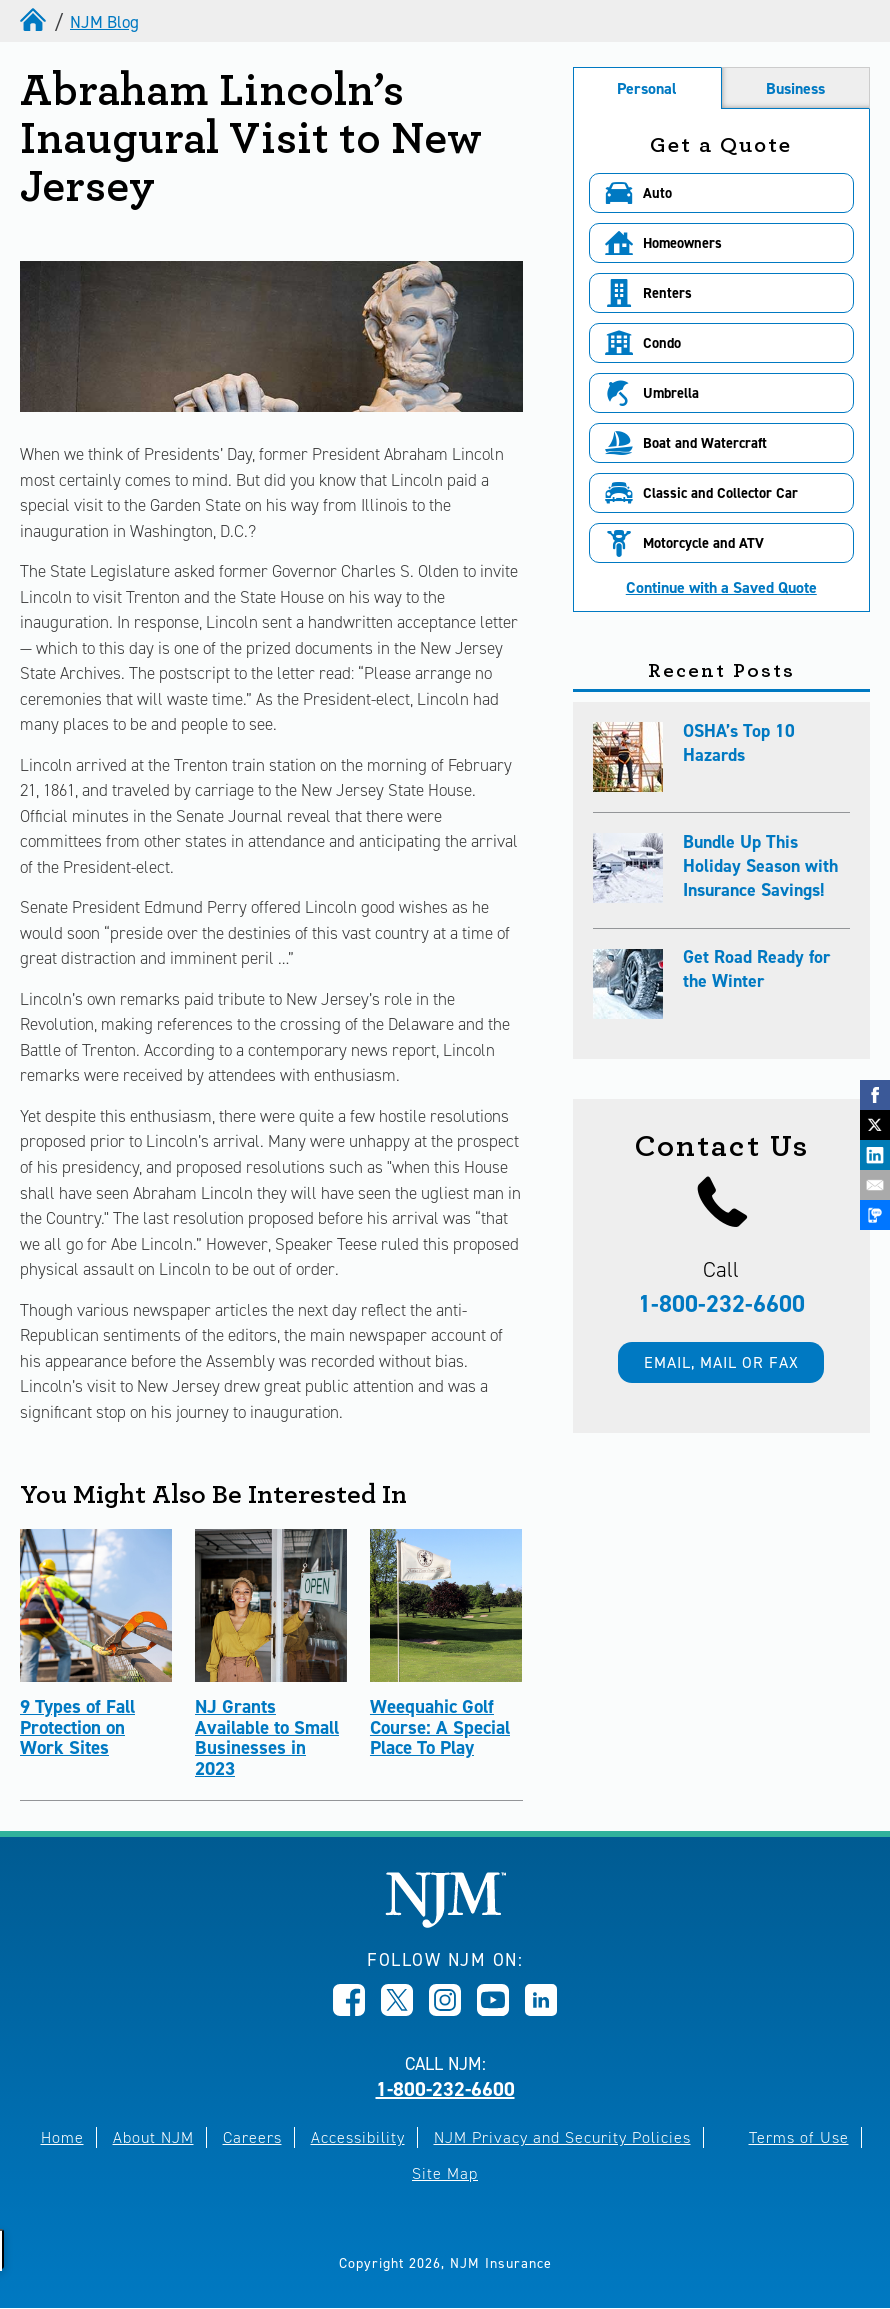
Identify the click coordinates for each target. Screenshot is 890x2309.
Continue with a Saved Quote (721, 588)
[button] (722, 193)
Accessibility (358, 2137)
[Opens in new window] (349, 2010)
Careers (252, 2137)
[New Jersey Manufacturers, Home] (445, 1922)
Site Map (445, 2173)
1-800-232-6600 (721, 1304)
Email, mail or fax (721, 1362)
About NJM (153, 2137)
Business (795, 88)
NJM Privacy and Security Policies (562, 2137)
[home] (35, 22)
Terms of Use (799, 2137)
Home (62, 2137)
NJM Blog (104, 22)
